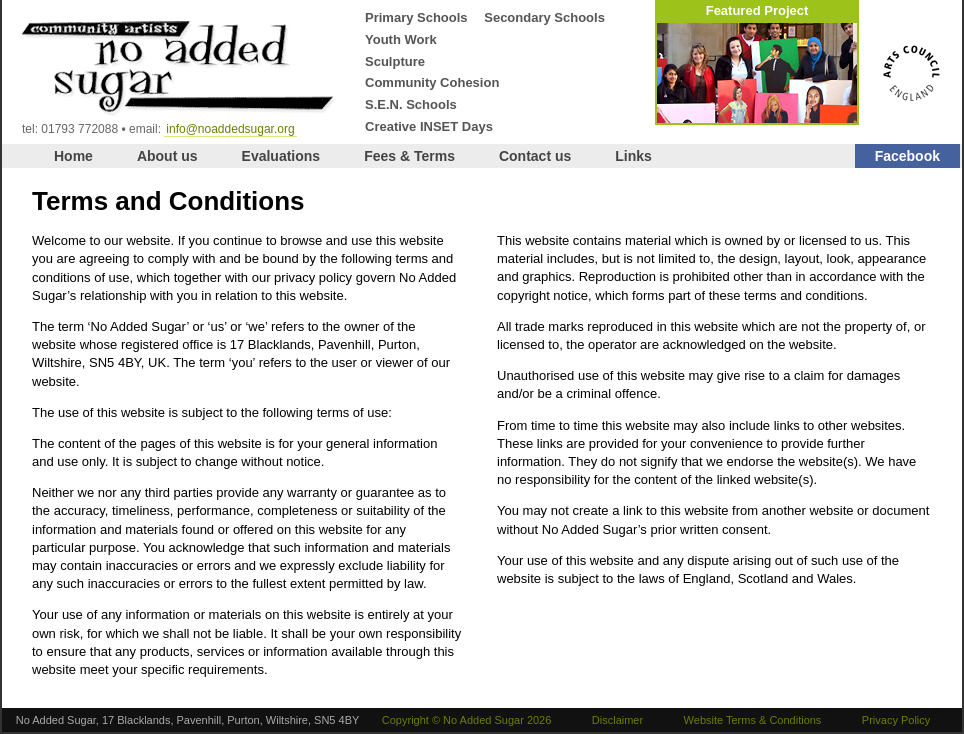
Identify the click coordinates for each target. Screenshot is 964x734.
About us (167, 156)
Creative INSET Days (429, 126)
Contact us (535, 156)
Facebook (907, 156)
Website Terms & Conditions (753, 720)
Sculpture (395, 61)
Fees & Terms (409, 156)
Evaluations (281, 156)
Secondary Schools (544, 17)
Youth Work (401, 39)
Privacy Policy (896, 720)
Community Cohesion (432, 82)
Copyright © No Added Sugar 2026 (467, 720)
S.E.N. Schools (411, 104)
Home (73, 156)
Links (633, 156)
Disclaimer (617, 720)
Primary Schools (416, 17)
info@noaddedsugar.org (230, 129)
